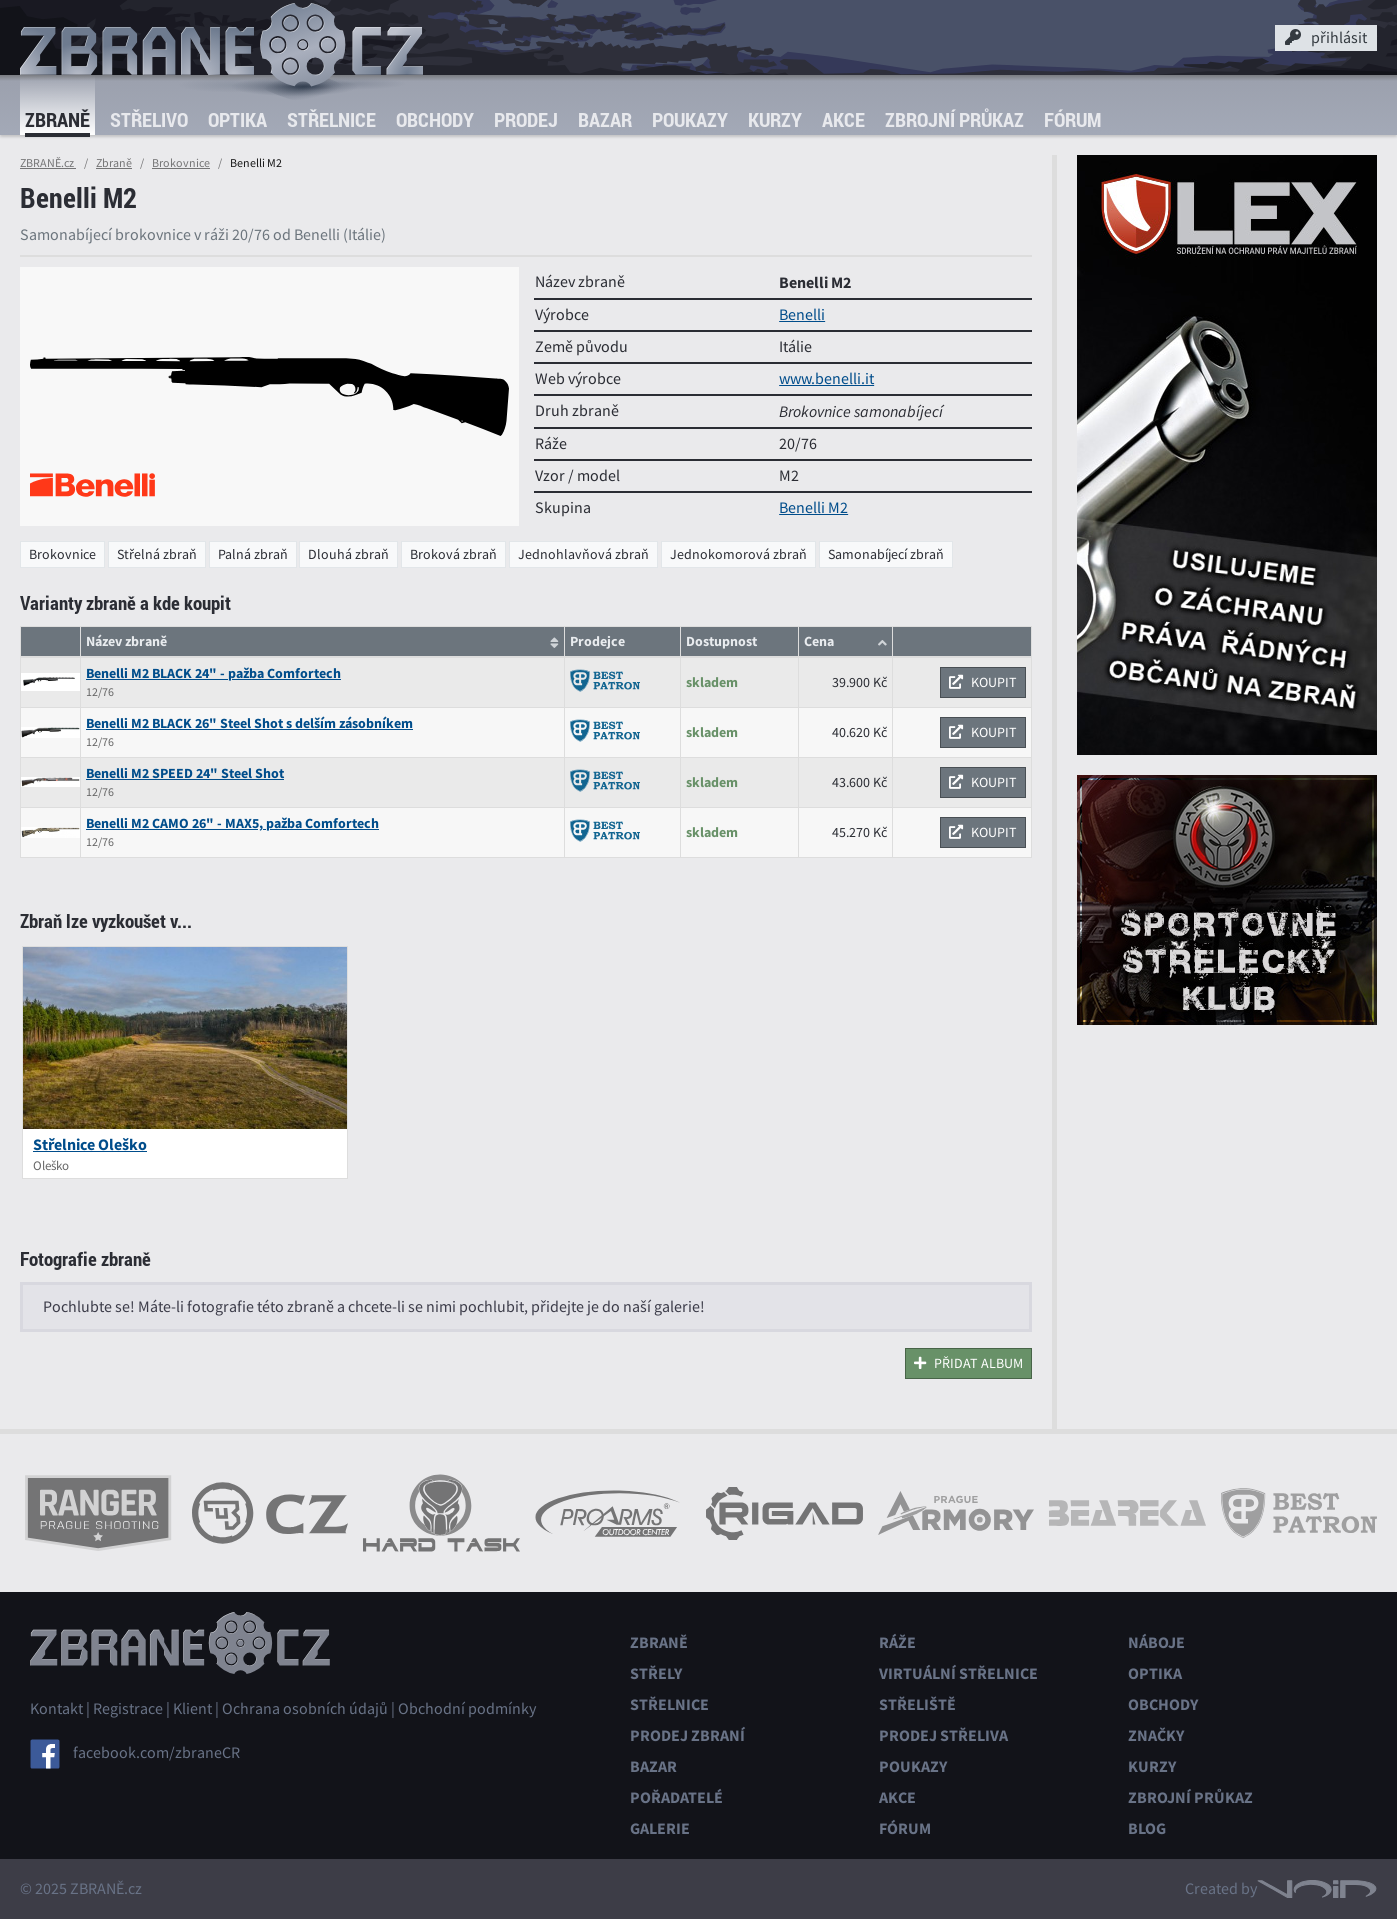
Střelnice (331, 119)
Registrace (128, 1709)
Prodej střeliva (943, 1735)
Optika (237, 119)
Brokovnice (181, 163)
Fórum (1072, 119)
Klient (192, 1709)
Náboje (1156, 1642)
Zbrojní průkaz (954, 119)
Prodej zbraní (687, 1735)
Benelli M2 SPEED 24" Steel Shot (185, 773)
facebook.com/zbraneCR (156, 1753)
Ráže (897, 1642)
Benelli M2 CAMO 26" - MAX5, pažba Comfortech (232, 823)
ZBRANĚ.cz (48, 163)
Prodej (526, 119)
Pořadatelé (676, 1797)
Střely (656, 1673)
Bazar (605, 119)
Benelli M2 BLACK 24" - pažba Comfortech (213, 673)
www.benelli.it (826, 379)
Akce (843, 119)
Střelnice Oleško (90, 1144)
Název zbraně (126, 641)
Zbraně (57, 119)
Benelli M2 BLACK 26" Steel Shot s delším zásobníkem (249, 723)
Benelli (802, 315)
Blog (1147, 1828)
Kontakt (56, 1709)
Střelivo (149, 119)
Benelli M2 (813, 508)
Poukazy (690, 119)
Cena (819, 641)
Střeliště (917, 1704)
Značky (1156, 1735)
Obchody (435, 119)
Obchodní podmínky (467, 1709)
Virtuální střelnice (958, 1673)
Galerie (660, 1828)
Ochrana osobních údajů (305, 1709)
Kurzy (775, 119)
